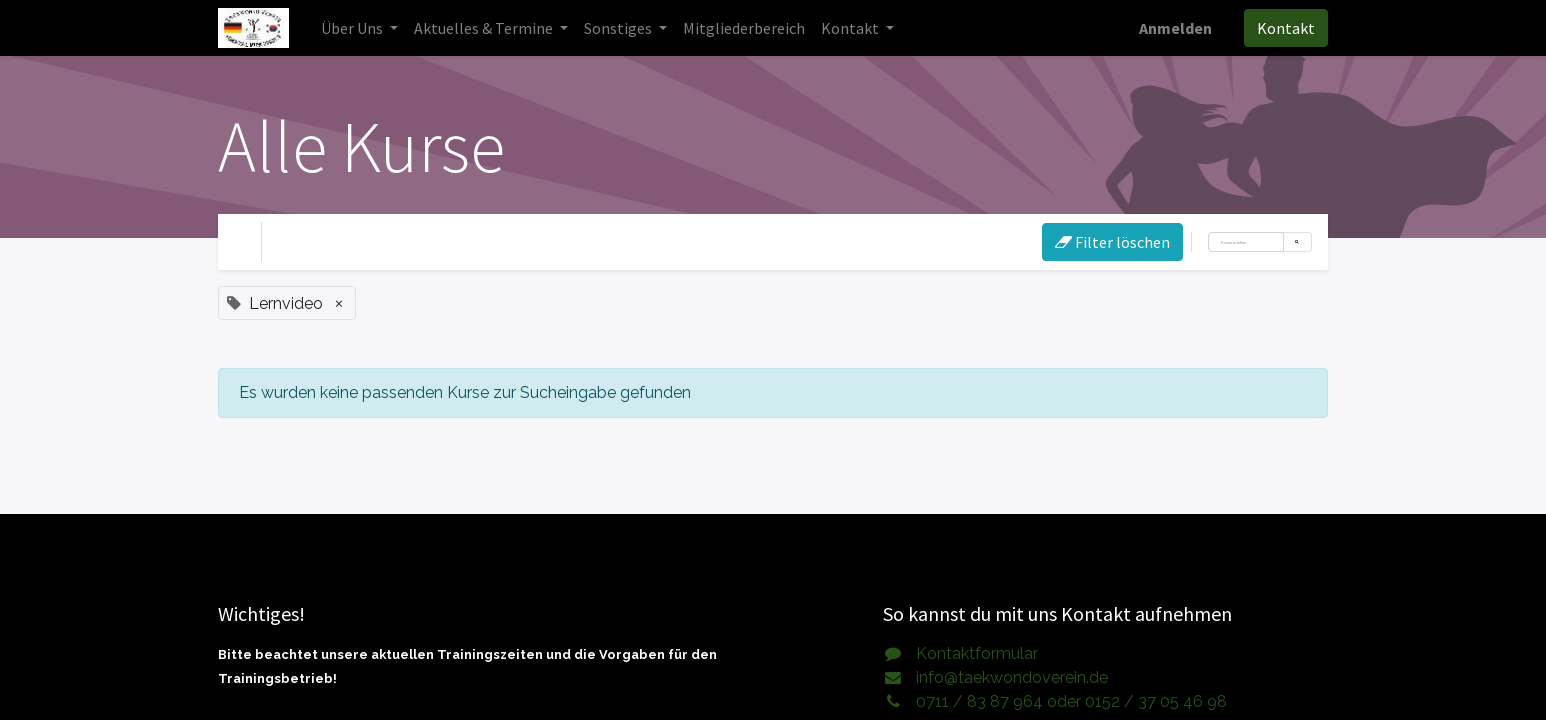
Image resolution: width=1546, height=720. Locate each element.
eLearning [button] (438, 242)
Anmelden (1175, 28)
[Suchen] (1246, 242)
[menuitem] (744, 28)
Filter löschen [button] (1112, 242)
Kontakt (1286, 28)
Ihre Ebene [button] (323, 242)
